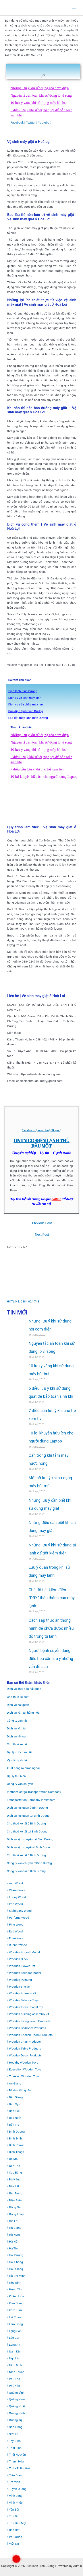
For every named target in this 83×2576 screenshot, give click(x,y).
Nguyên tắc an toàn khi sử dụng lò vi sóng (41, 95)
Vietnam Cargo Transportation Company (34, 1792)
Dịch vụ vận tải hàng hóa (23, 1712)
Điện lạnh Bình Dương (22, 691)
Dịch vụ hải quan (18, 1704)
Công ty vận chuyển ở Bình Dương (29, 1863)
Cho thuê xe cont (18, 1696)
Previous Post (42, 1223)
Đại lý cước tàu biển (20, 1752)
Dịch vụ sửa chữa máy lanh (26, 704)
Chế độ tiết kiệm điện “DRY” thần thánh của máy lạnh (52, 1597)
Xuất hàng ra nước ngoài (23, 1768)
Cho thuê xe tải (17, 1744)
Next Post (42, 1235)
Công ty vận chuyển (20, 1784)
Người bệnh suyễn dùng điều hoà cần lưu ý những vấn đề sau (51, 1658)
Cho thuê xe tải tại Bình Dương (27, 1831)
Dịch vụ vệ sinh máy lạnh (24, 697)
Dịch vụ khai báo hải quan (24, 1688)
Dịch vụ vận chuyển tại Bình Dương (30, 1839)
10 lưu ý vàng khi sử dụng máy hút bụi (38, 103)
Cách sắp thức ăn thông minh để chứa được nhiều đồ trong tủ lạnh (51, 1628)
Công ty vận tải (17, 1720)
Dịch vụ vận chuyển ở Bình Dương (29, 1847)
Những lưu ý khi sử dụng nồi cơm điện (39, 88)
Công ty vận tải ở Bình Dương (26, 1871)
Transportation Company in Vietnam (31, 1800)
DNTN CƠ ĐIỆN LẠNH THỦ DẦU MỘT (41, 1143)
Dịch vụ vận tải (16, 1728)
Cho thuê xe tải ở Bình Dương (26, 1823)
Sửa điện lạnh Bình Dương (25, 711)
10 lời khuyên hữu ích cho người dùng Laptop (43, 776)
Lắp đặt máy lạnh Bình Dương (28, 717)
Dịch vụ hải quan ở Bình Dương (27, 1807)
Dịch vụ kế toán (17, 1736)
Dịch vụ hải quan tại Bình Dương (28, 1815)
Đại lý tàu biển (16, 1776)
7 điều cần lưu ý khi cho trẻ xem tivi (37, 769)
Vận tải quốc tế (17, 1760)
